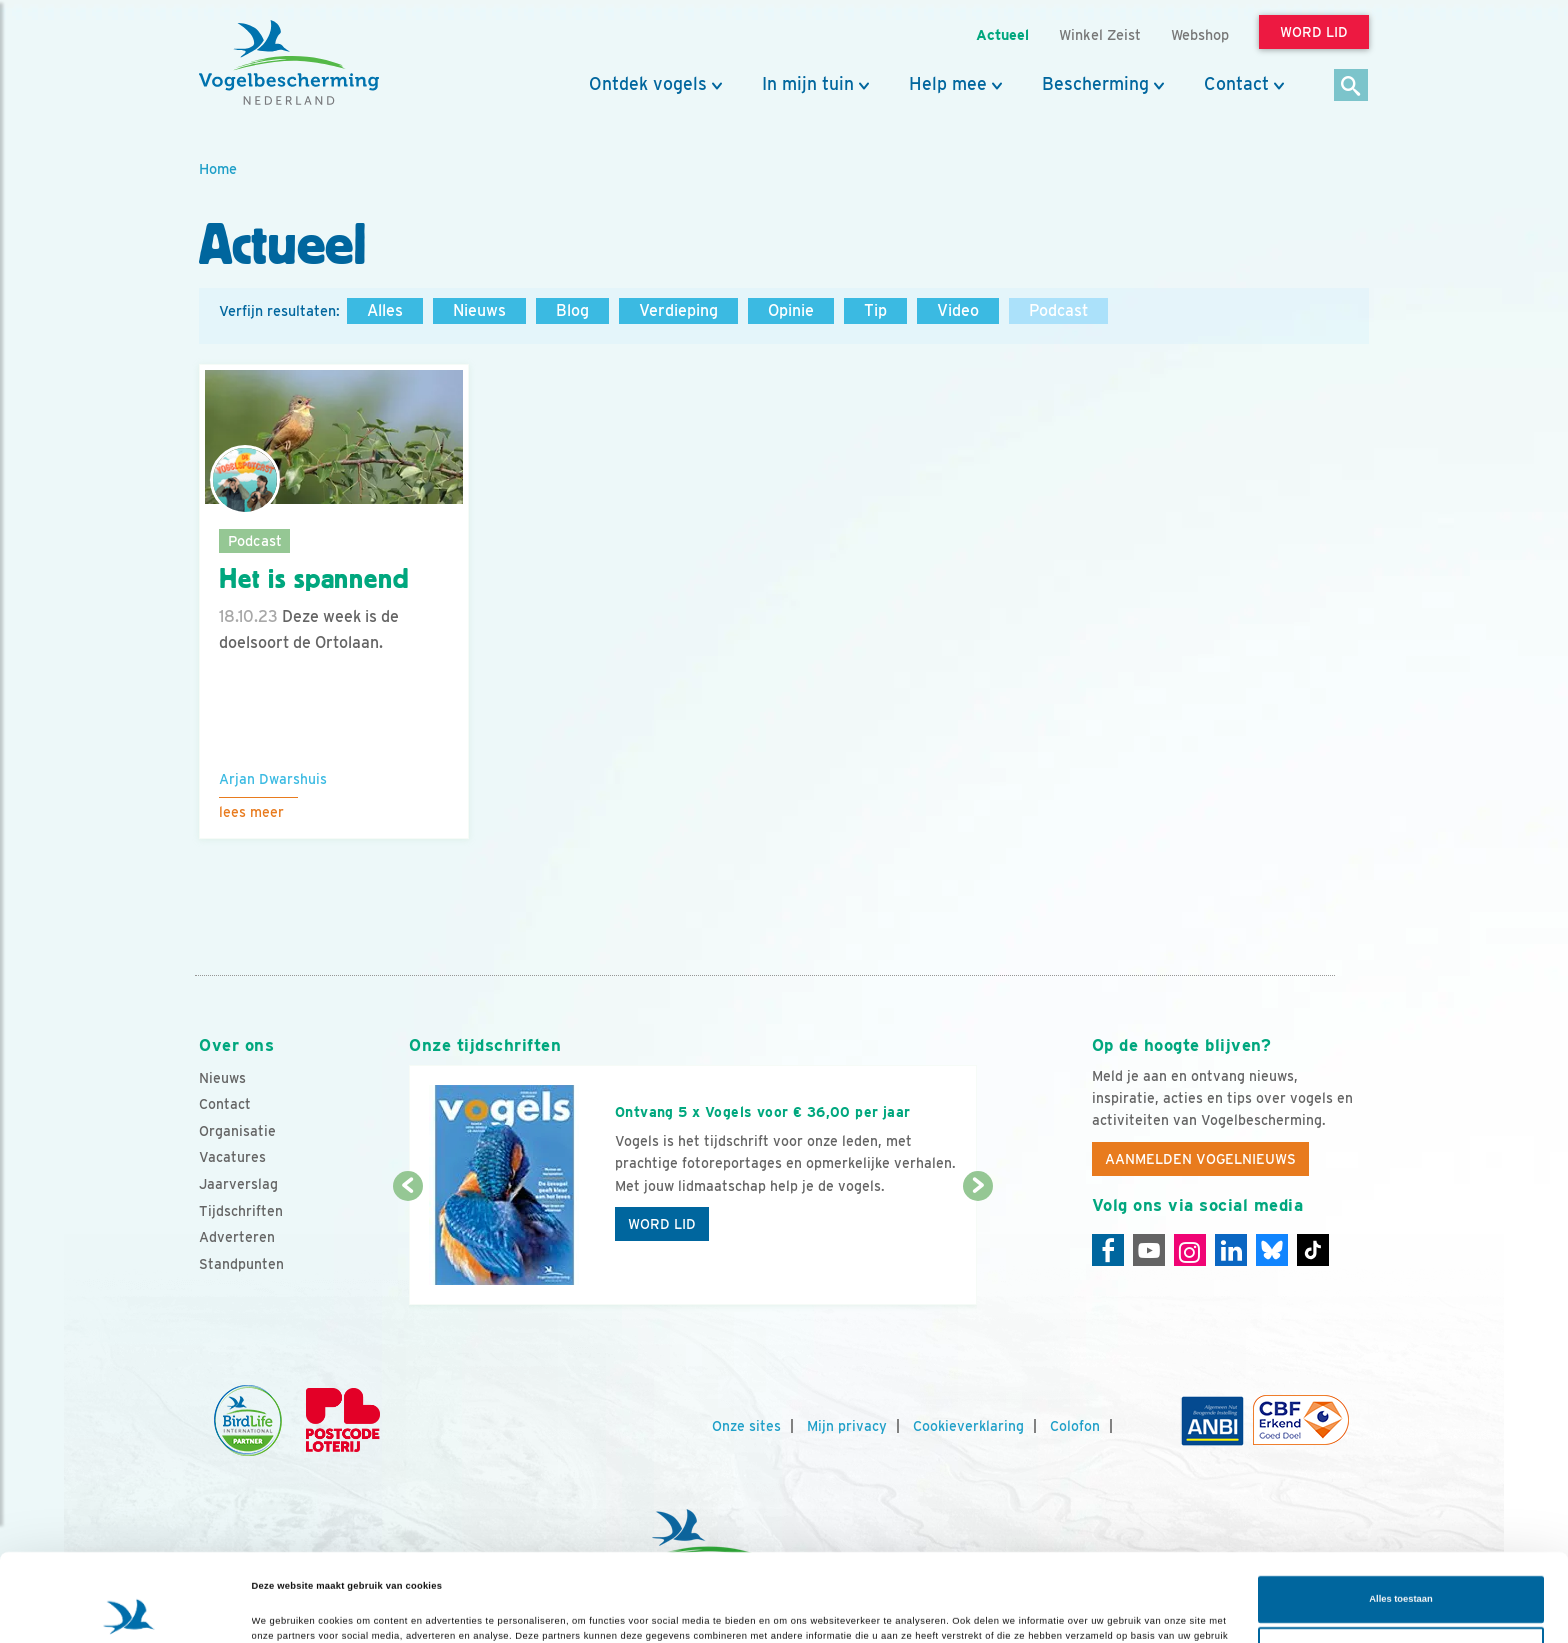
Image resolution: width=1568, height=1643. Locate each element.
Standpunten (241, 1264)
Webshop (1200, 34)
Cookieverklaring (968, 1426)
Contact (1236, 84)
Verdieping (678, 310)
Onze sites (746, 1426)
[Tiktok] (1313, 1250)
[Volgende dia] (977, 1247)
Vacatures (232, 1157)
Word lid (662, 1224)
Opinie (791, 310)
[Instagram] (1190, 1250)
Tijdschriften (241, 1211)
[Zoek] (1351, 86)
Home (218, 168)
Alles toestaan (1400, 1523)
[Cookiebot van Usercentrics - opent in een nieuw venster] (129, 1609)
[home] (289, 63)
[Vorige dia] (407, 1247)
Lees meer (251, 812)
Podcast (1058, 310)
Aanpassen (1401, 1574)
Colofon (1075, 1426)
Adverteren (237, 1237)
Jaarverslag (238, 1184)
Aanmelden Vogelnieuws (1200, 1159)
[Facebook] (1108, 1250)
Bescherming (1095, 84)
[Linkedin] (1231, 1250)
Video (958, 310)
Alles (385, 310)
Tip (875, 310)
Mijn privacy (847, 1426)
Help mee (948, 84)
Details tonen (282, 1610)
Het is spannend (314, 579)
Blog (572, 310)
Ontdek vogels (648, 84)
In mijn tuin (808, 84)
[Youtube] (1149, 1250)
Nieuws (479, 310)
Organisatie (237, 1131)
